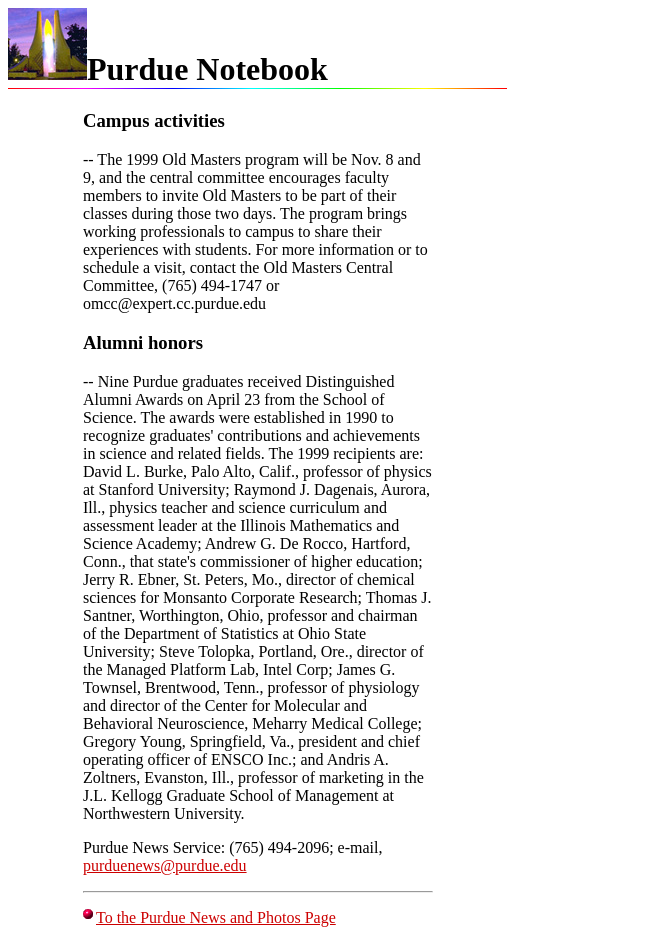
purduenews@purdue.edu (165, 865)
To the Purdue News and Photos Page (216, 917)
